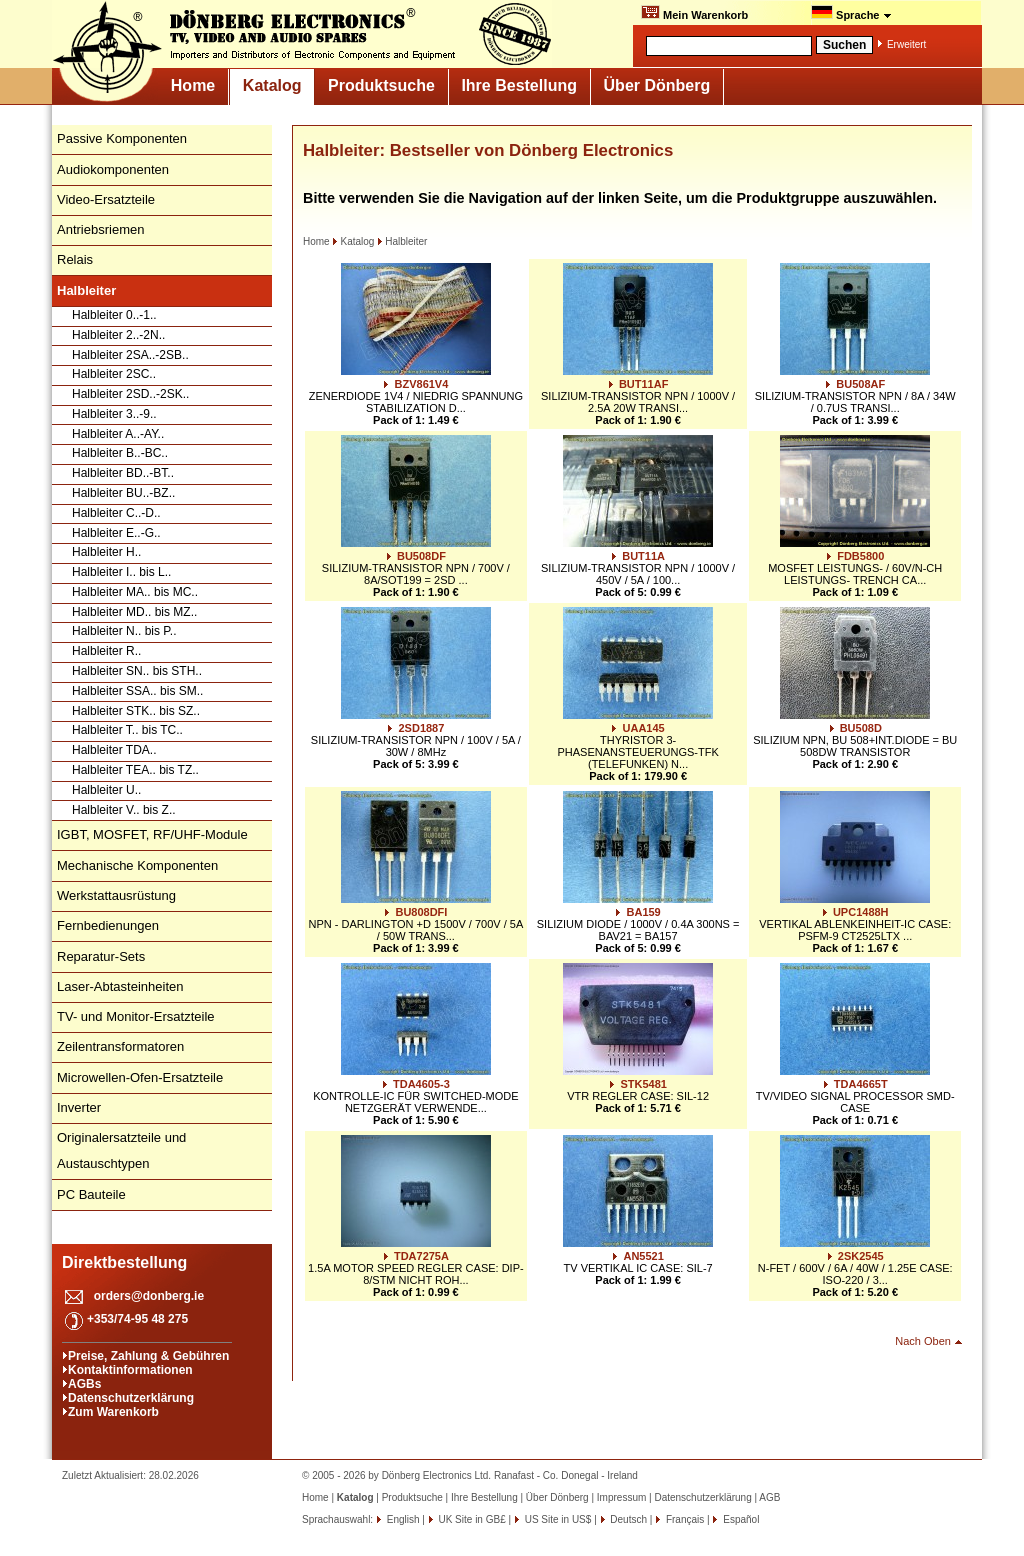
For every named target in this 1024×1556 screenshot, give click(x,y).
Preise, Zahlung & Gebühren (148, 1356)
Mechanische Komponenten (137, 865)
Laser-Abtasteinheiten (120, 986)
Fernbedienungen (108, 925)
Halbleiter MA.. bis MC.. (135, 592)
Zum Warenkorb (113, 1412)
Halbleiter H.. (106, 552)
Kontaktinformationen (130, 1370)
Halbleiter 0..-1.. (114, 315)
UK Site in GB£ (472, 1519)
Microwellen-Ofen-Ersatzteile (140, 1077)
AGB (769, 1497)
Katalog (272, 85)
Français (683, 1519)
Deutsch (627, 1519)
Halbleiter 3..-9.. (114, 414)
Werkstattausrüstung (116, 895)
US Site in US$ (558, 1519)
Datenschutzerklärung (131, 1398)
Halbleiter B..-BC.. (120, 453)
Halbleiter (402, 241)
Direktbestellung (124, 1262)
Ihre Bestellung (519, 85)
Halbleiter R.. (106, 651)
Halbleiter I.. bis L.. (121, 572)
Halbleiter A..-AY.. (118, 434)
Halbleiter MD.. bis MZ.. (134, 612)
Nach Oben (923, 1341)
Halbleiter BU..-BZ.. (123, 493)
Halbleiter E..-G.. (116, 533)
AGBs (84, 1384)
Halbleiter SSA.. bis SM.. (137, 691)
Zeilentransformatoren (120, 1046)
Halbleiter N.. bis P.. (124, 631)
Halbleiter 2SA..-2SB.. (130, 355)
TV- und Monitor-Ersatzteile (136, 1016)
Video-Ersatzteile (106, 199)
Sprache (851, 13)
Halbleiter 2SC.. (114, 374)
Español (739, 1519)
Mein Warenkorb (694, 13)
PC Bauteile (91, 1194)
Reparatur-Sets (101, 956)
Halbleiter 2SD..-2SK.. (130, 394)
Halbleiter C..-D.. (116, 513)
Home (193, 85)
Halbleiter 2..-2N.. (118, 335)
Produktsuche (381, 85)
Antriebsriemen (100, 229)
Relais (75, 259)
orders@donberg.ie (149, 1296)
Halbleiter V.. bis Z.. (124, 810)
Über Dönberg (657, 85)
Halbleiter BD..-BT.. (123, 473)
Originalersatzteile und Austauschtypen (121, 1150)
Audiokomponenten (113, 169)
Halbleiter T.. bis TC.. (127, 730)
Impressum (621, 1497)
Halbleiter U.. (106, 790)
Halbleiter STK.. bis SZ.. (136, 711)
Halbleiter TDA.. (114, 750)
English (402, 1519)
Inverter (79, 1107)
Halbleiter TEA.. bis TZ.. (135, 770)
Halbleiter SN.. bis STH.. (137, 671)
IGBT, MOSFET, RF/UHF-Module (152, 834)
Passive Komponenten (122, 138)
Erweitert (906, 44)
